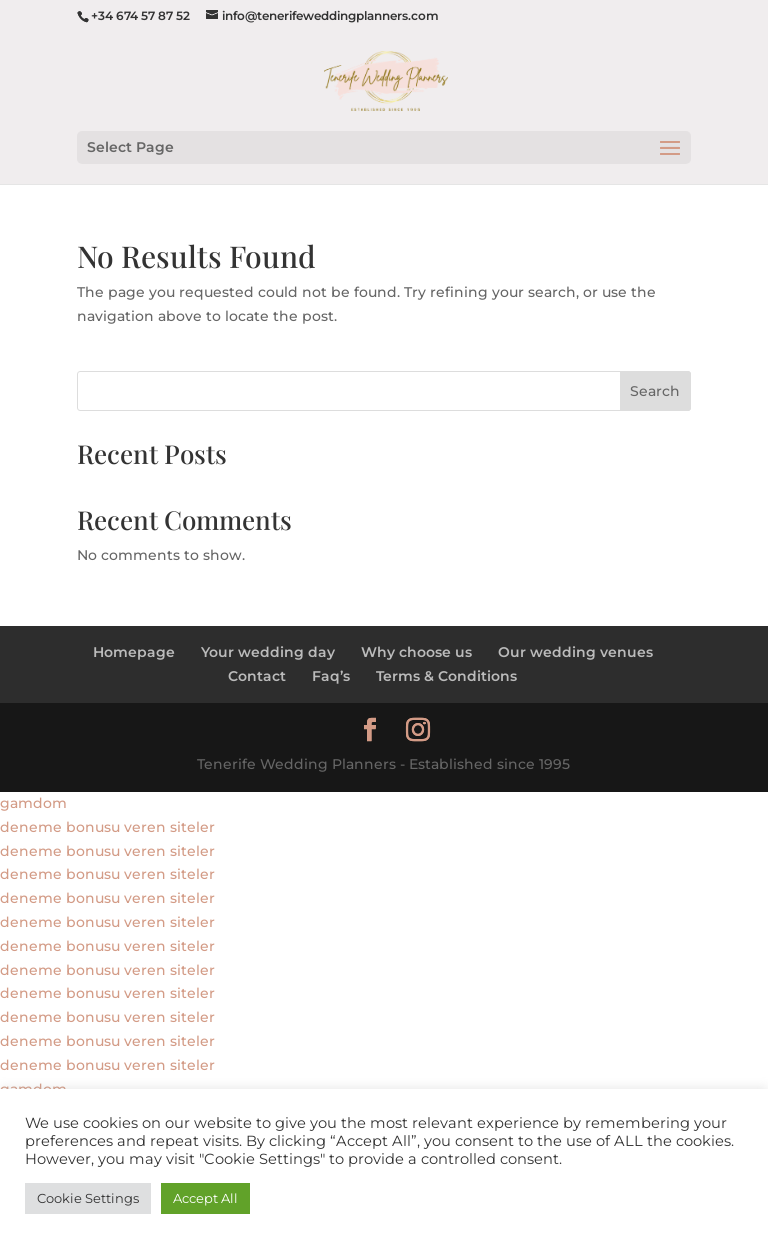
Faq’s (331, 676)
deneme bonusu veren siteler (107, 827)
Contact (257, 676)
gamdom (33, 803)
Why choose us (416, 652)
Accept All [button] (205, 1198)
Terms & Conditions (446, 676)
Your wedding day (268, 652)
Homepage (134, 652)
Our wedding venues (575, 652)
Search (655, 391)
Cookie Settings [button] (88, 1198)
